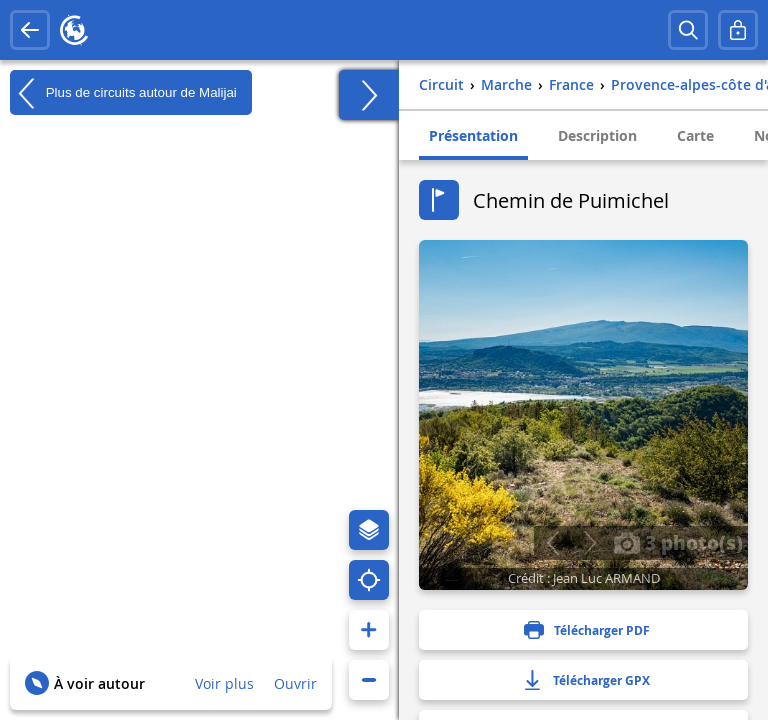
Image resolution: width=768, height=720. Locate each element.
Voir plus (224, 683)
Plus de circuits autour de (123, 93)
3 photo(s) (678, 542)
